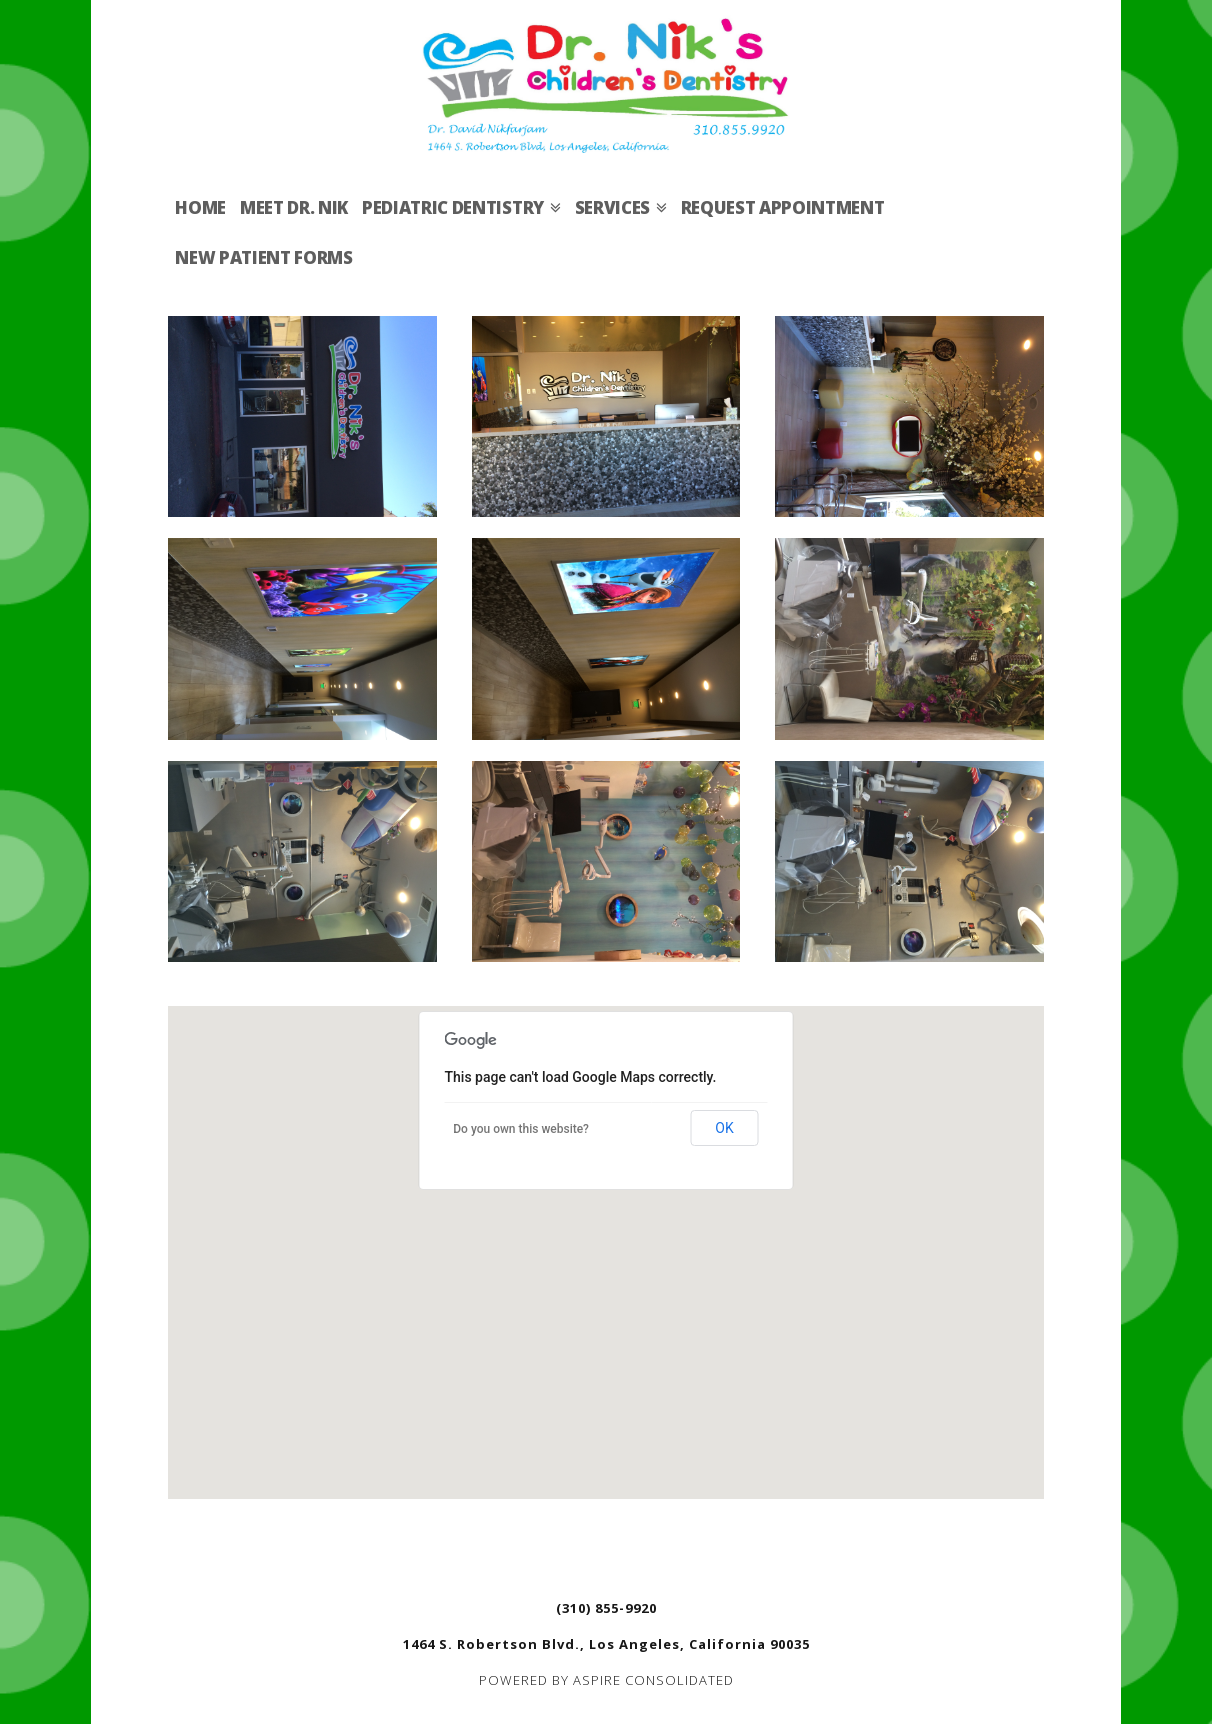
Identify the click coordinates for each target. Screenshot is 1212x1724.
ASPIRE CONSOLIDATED (653, 1680)
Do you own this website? (521, 1129)
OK (724, 1128)
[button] (606, 1233)
